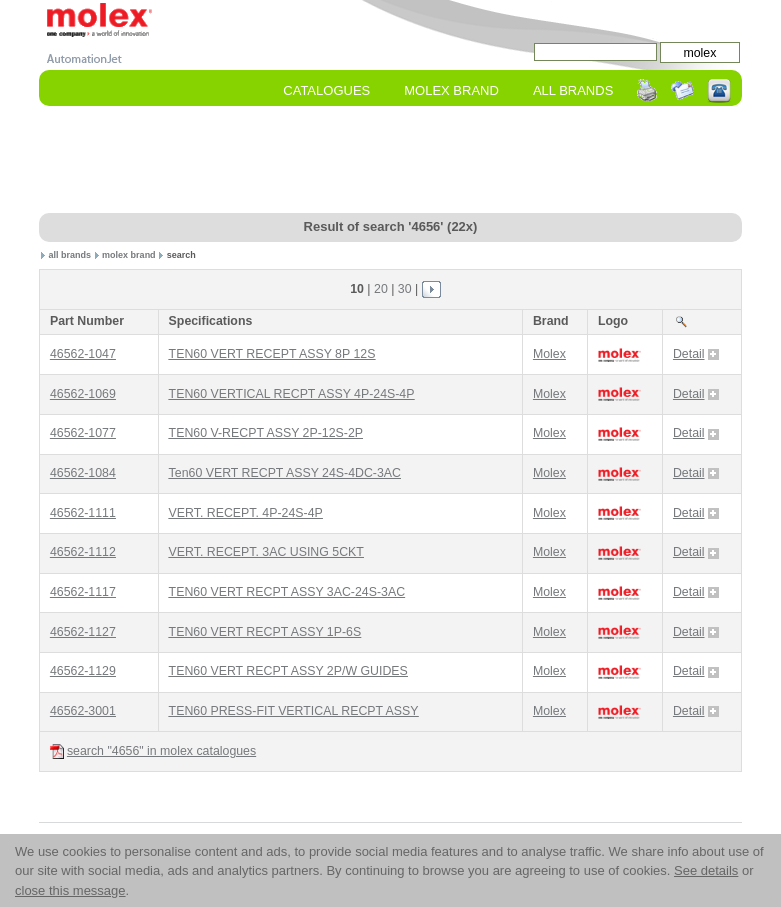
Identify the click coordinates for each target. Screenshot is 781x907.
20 (381, 289)
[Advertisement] (403, 161)
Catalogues (326, 90)
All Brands (573, 90)
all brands (70, 255)
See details (706, 870)
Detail (696, 354)
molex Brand (451, 90)
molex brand (129, 255)
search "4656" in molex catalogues (153, 751)
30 (405, 289)
